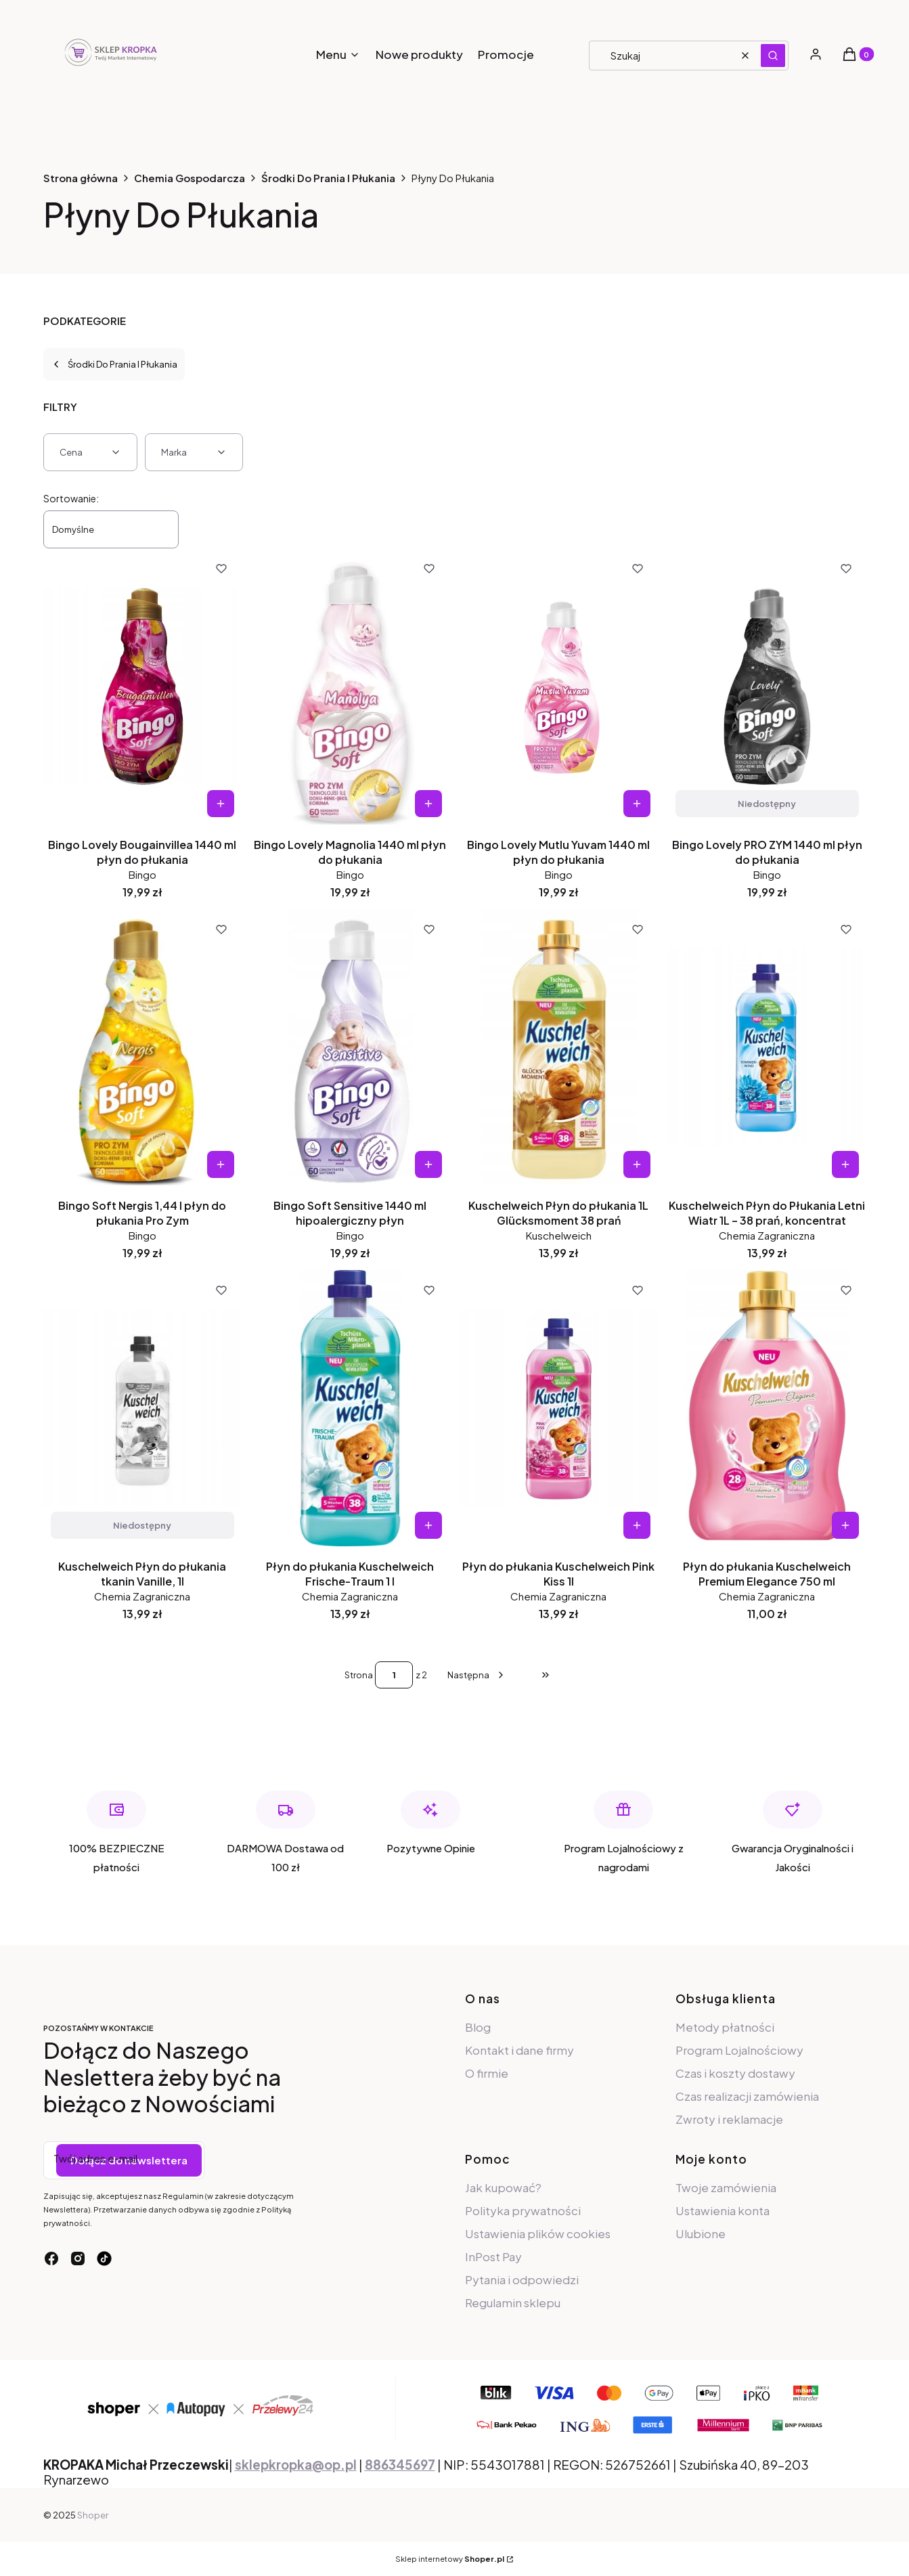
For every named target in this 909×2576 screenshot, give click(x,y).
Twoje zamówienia (725, 2187)
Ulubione (700, 2233)
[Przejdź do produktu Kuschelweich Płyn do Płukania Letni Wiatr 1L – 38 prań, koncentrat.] (767, 1047)
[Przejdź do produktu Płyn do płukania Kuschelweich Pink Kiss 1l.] (559, 1408)
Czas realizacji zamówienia (747, 2096)
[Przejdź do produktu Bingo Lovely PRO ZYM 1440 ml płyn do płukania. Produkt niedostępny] (767, 686)
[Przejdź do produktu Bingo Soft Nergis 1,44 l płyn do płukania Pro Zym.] (142, 1047)
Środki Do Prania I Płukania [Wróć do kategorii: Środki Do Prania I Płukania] (114, 364)
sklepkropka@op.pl (296, 2464)
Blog (478, 2027)
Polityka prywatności (523, 2210)
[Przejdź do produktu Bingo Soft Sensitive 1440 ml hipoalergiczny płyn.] (350, 1047)
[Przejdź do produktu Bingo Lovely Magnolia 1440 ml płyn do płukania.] (350, 686)
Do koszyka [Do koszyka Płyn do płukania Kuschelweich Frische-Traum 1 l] (428, 1525)
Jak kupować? (503, 2187)
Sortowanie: (71, 498)
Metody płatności (724, 2027)
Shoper (92, 2515)
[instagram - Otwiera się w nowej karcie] (78, 2258)
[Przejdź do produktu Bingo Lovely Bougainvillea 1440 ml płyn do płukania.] (142, 686)
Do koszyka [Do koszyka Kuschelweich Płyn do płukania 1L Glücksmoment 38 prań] (636, 1164)
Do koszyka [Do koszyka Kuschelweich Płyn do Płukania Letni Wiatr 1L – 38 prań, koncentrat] (845, 1164)
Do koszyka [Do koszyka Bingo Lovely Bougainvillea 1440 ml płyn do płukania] (220, 803)
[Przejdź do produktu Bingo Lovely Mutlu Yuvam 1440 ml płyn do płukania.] (559, 686)
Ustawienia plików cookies (539, 2233)
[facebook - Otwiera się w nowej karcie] (51, 2258)
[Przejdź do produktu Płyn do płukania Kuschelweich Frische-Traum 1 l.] (350, 1408)
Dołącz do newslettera (128, 2160)
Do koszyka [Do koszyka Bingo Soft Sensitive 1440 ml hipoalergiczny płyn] (428, 1164)
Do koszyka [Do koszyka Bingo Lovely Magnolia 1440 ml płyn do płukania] (428, 803)
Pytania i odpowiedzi (522, 2279)
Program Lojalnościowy (739, 2050)
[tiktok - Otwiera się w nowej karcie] (104, 2258)
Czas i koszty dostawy (735, 2073)
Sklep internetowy (449, 2558)
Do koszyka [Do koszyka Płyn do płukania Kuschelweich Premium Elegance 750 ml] (845, 1525)
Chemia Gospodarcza (189, 177)
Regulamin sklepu (512, 2302)
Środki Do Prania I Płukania (328, 177)
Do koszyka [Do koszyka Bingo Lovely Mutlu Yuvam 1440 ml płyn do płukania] (636, 803)
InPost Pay (493, 2256)
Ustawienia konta (722, 2210)
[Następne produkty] (476, 1674)
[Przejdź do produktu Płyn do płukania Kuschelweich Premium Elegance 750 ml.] (767, 1408)
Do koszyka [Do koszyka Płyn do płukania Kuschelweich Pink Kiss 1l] (636, 1525)
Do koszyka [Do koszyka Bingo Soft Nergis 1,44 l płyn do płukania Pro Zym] (220, 1164)
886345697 (400, 2464)
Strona (359, 1674)
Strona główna (80, 177)
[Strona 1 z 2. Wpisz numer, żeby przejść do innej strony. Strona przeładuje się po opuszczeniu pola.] (394, 1674)
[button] (773, 55)
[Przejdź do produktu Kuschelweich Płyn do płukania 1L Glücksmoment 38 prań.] (559, 1047)
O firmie (486, 2073)
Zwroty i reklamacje (729, 2119)
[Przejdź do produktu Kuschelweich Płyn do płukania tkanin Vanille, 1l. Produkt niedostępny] (142, 1408)
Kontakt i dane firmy (519, 2050)
